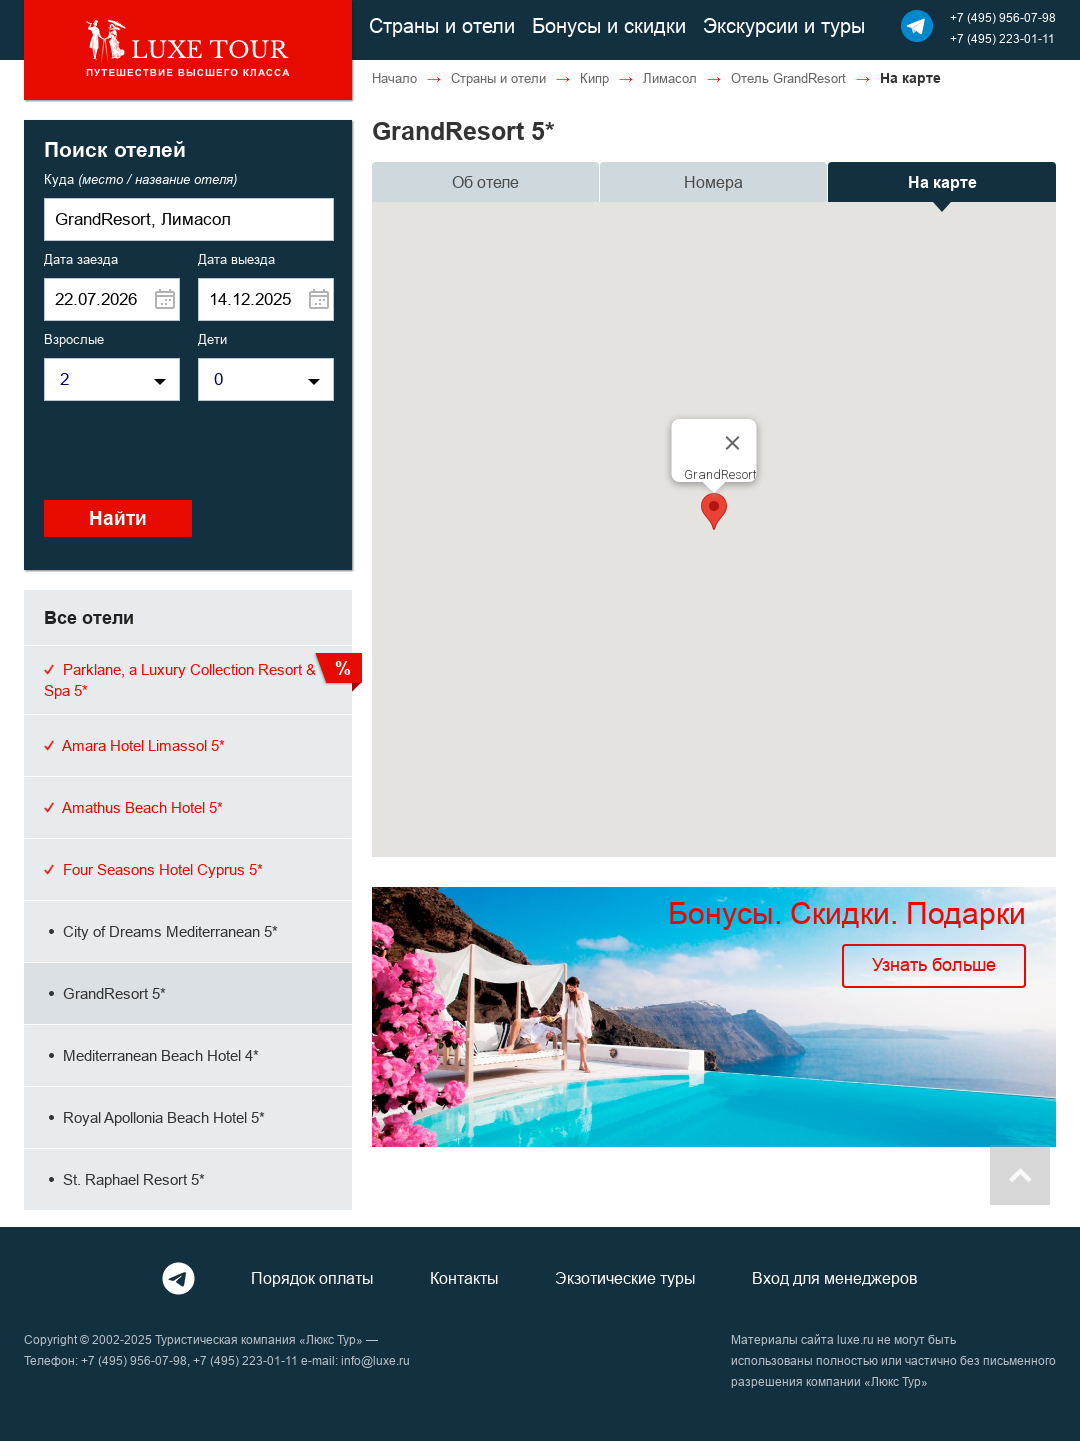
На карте (942, 182)
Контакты (464, 1278)
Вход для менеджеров (835, 1278)
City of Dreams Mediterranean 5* (161, 931)
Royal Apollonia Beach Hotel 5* (154, 1117)
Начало (394, 78)
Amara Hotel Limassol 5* (134, 745)
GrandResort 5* (105, 993)
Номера (713, 182)
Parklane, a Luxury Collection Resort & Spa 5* (180, 680)
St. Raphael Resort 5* (124, 1179)
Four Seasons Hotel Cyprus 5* (153, 869)
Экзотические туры (625, 1278)
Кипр (594, 78)
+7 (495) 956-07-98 (1003, 17)
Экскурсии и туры (784, 25)
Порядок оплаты (312, 1278)
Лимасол (670, 78)
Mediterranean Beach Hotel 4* (151, 1055)
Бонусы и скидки (609, 25)
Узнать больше (934, 964)
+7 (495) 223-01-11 (1002, 38)
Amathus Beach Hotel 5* (133, 807)
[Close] (733, 443)
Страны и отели (442, 25)
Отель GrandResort (788, 78)
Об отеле (485, 182)
